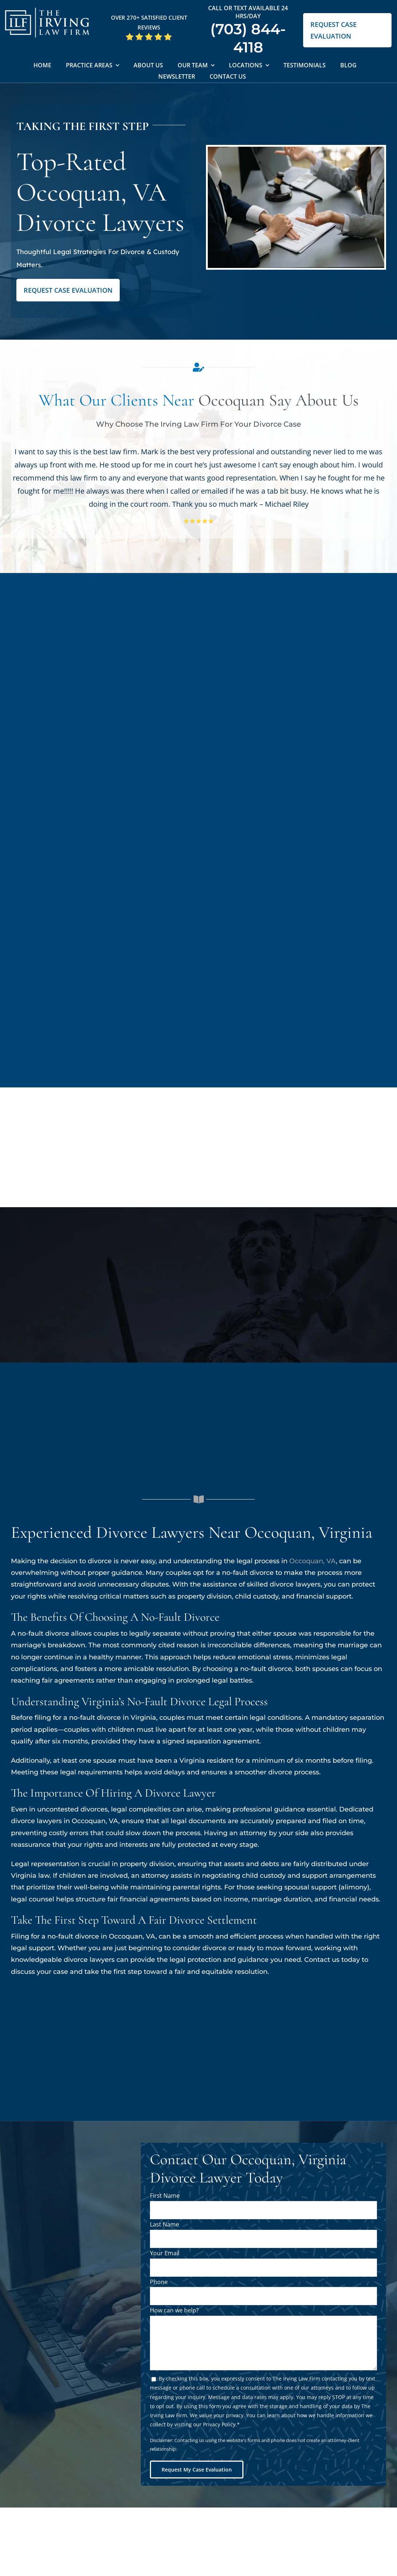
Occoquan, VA (312, 1561)
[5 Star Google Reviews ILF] (148, 35)
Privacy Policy (219, 2424)
